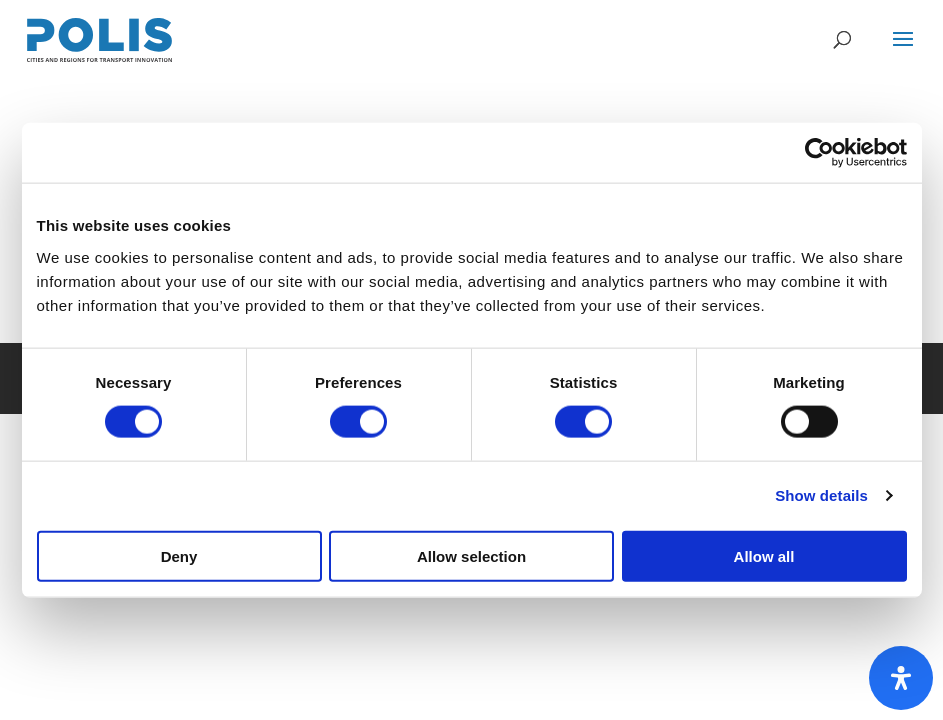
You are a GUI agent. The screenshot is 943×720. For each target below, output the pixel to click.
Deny (179, 555)
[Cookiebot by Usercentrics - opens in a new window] (819, 153)
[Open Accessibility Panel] (901, 678)
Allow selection (471, 555)
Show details (821, 495)
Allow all (764, 555)
